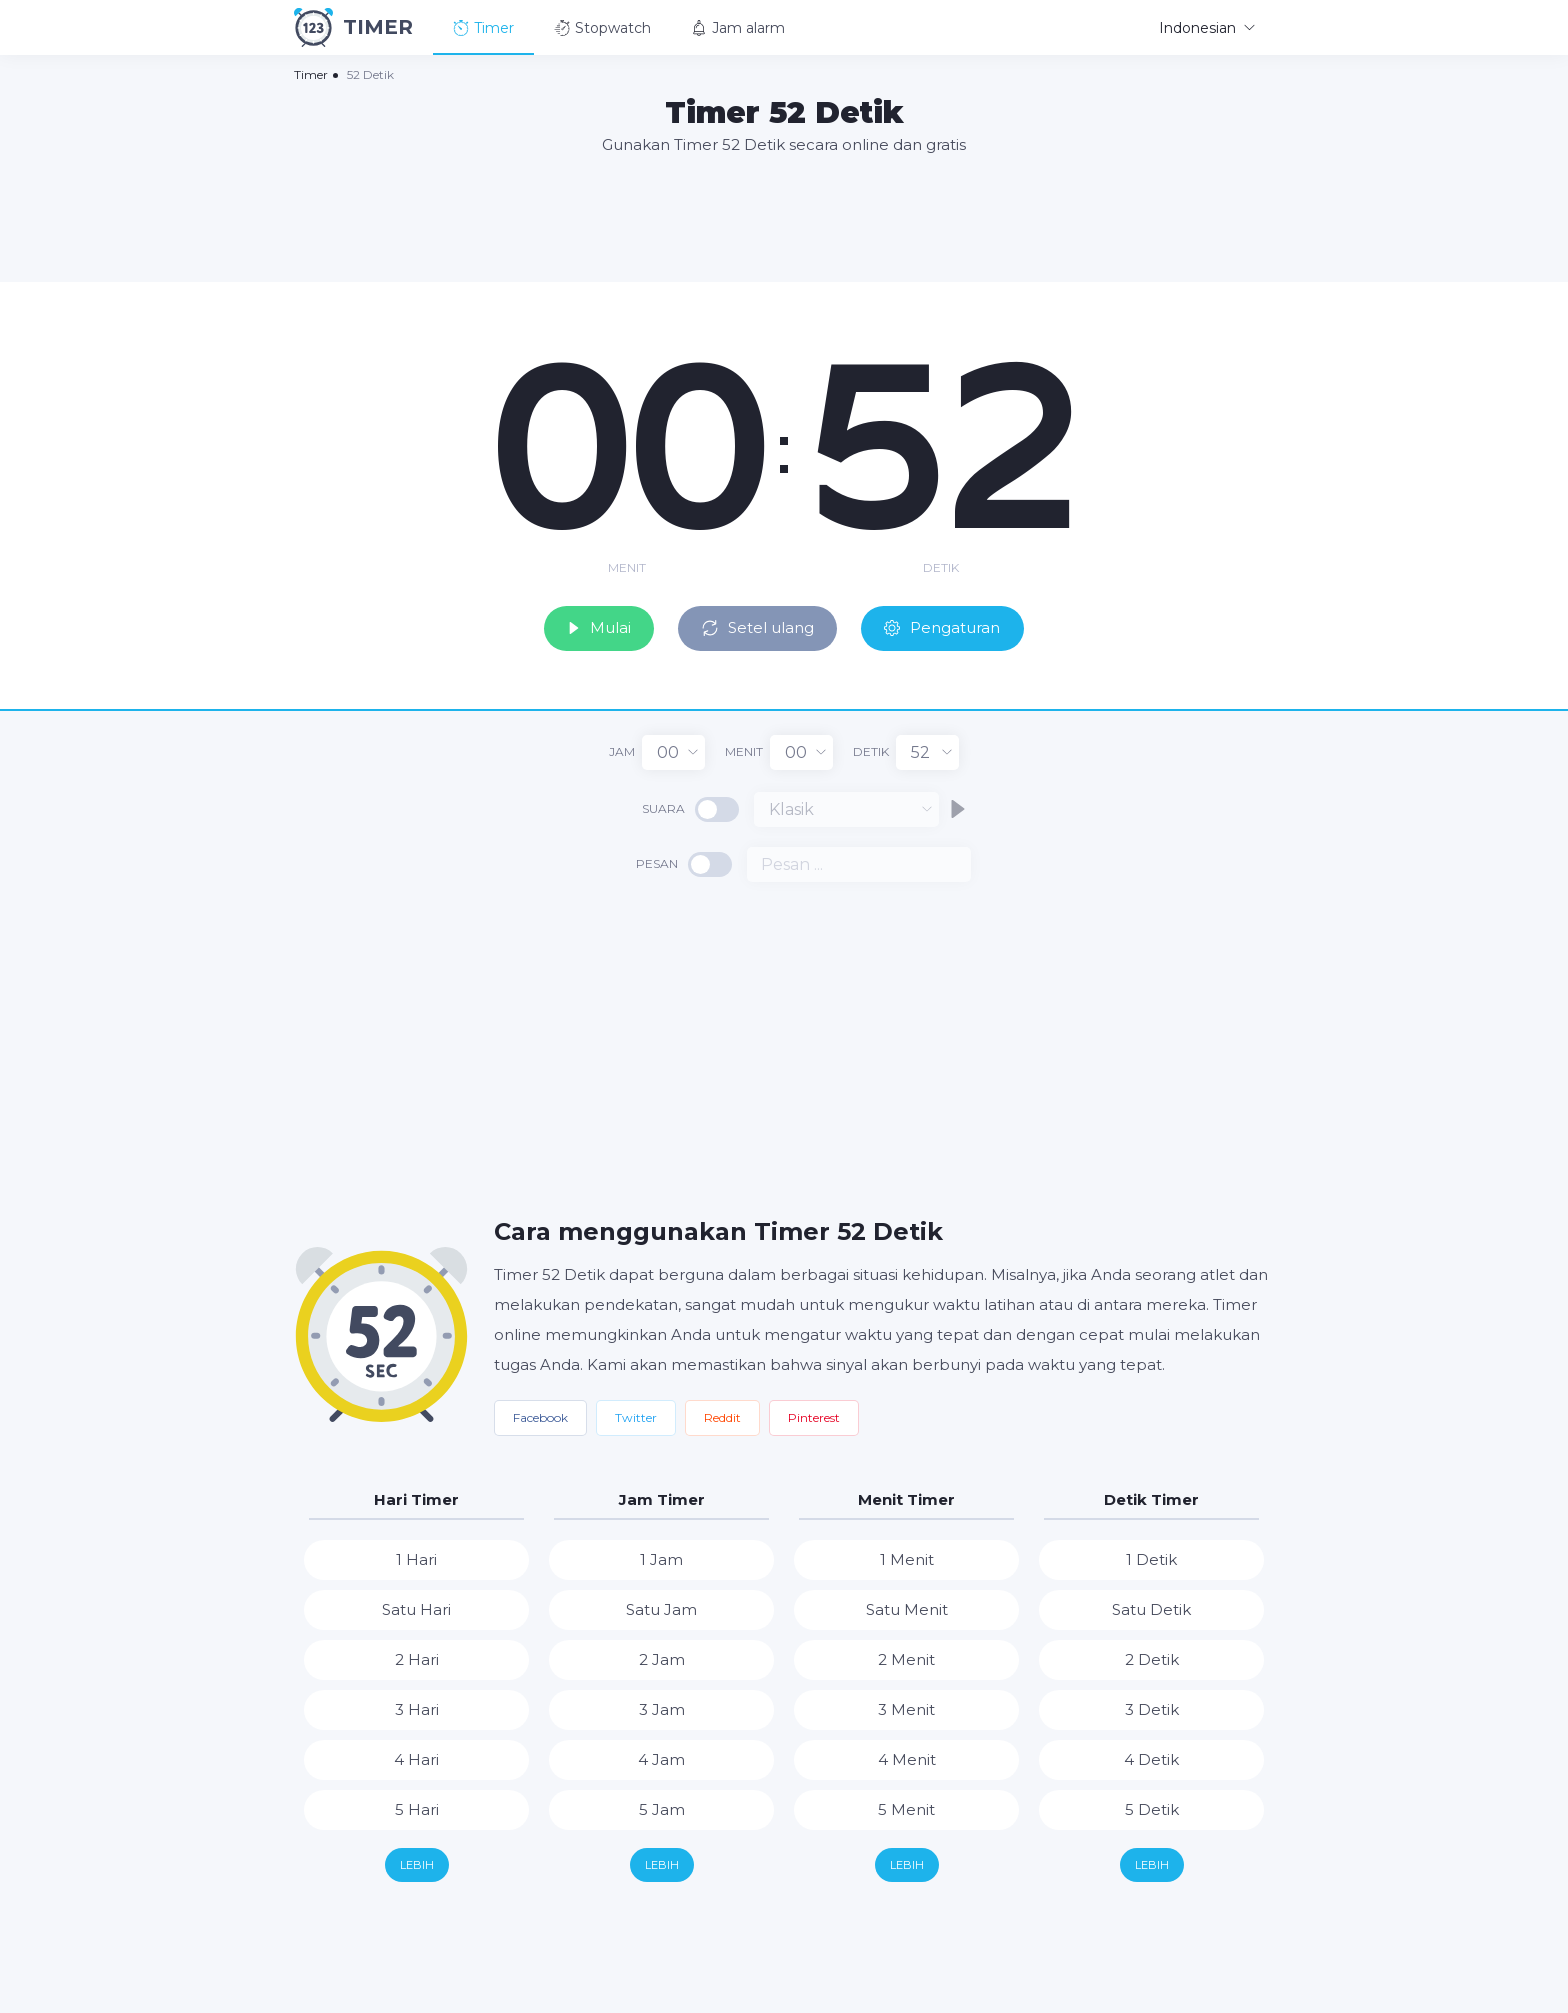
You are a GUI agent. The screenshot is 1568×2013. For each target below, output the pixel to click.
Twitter (636, 1414)
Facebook (540, 1414)
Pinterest (814, 1414)
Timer (483, 28)
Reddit (722, 1414)
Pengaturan (959, 623)
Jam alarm (738, 28)
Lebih (417, 1862)
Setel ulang (757, 623)
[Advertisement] (784, 217)
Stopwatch (602, 28)
